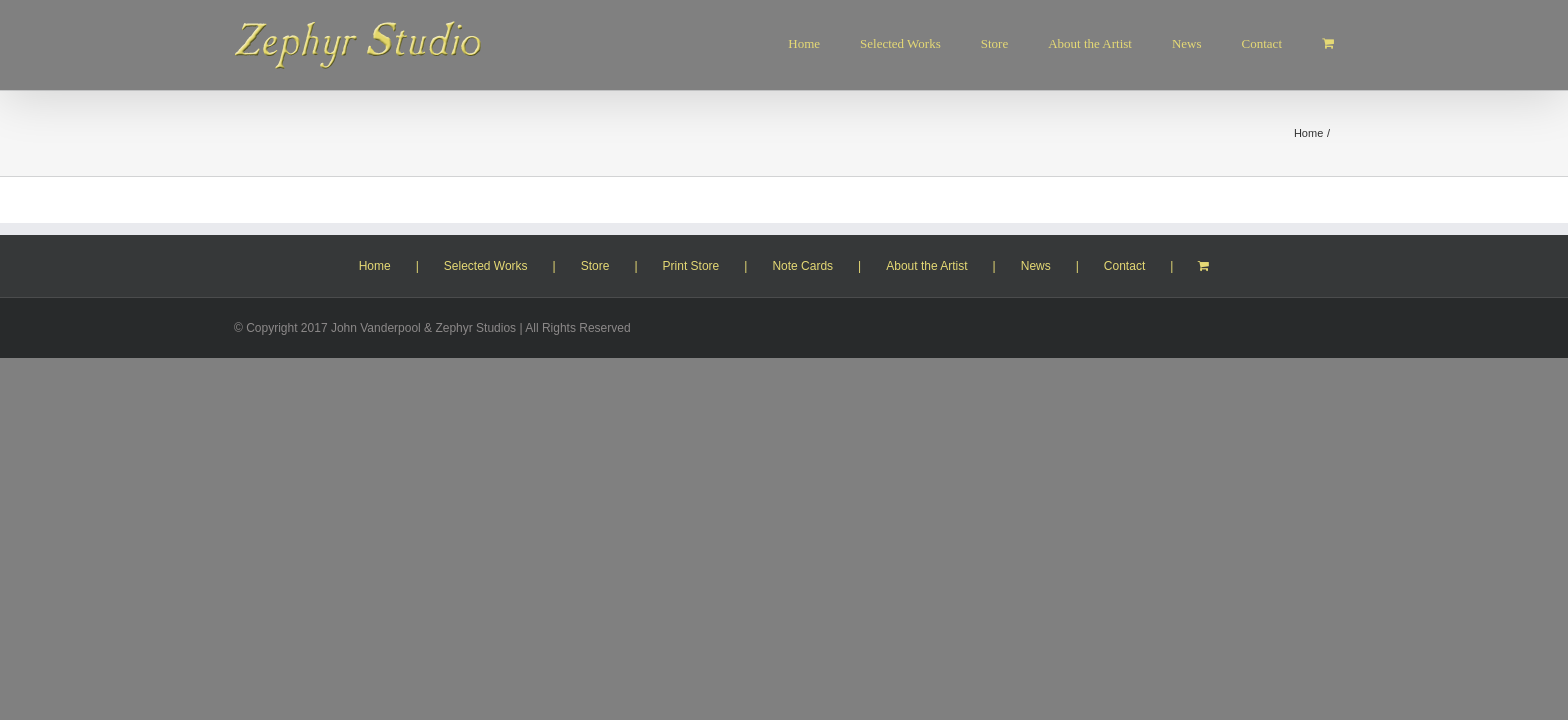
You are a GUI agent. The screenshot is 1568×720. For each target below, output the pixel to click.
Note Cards (802, 266)
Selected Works (486, 266)
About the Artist (926, 266)
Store (595, 266)
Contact (1124, 266)
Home (375, 266)
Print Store (691, 266)
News (1036, 266)
